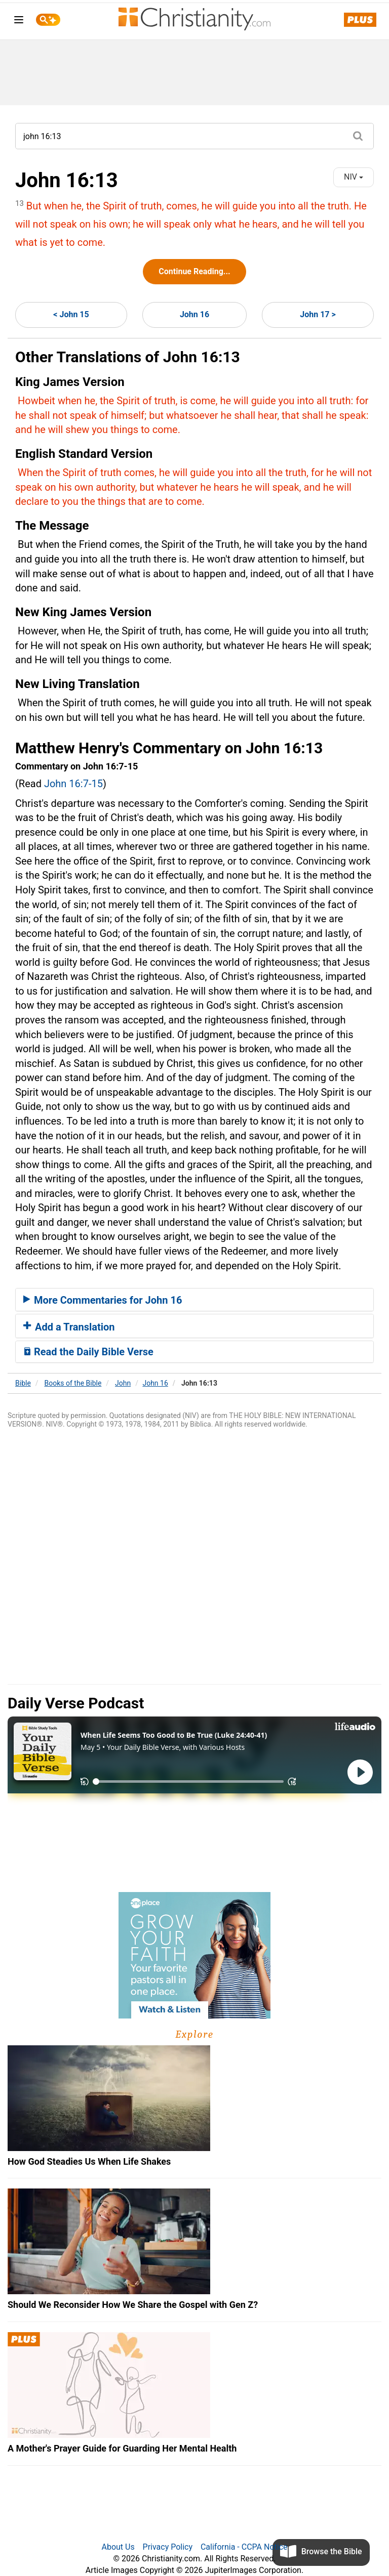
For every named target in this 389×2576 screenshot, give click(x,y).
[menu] (19, 21)
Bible (23, 1383)
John (123, 1383)
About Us (117, 2547)
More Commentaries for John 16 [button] (102, 1300)
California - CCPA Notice (244, 2547)
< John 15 (71, 314)
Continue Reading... (194, 271)
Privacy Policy (168, 2547)
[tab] (194, 1300)
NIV (353, 177)
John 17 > (317, 314)
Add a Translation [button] (69, 1327)
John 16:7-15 (73, 784)
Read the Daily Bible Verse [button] (88, 1352)
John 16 (194, 314)
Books (73, 1383)
